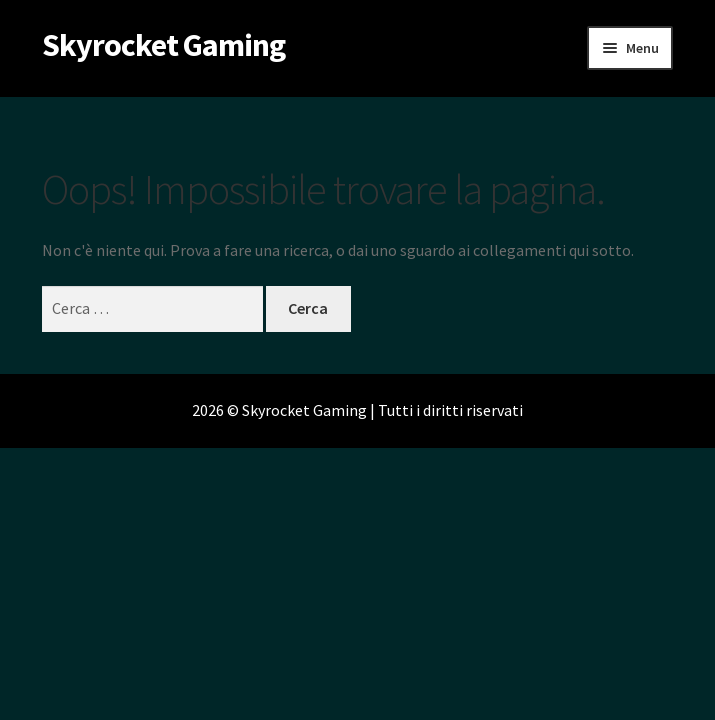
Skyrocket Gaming (163, 45)
